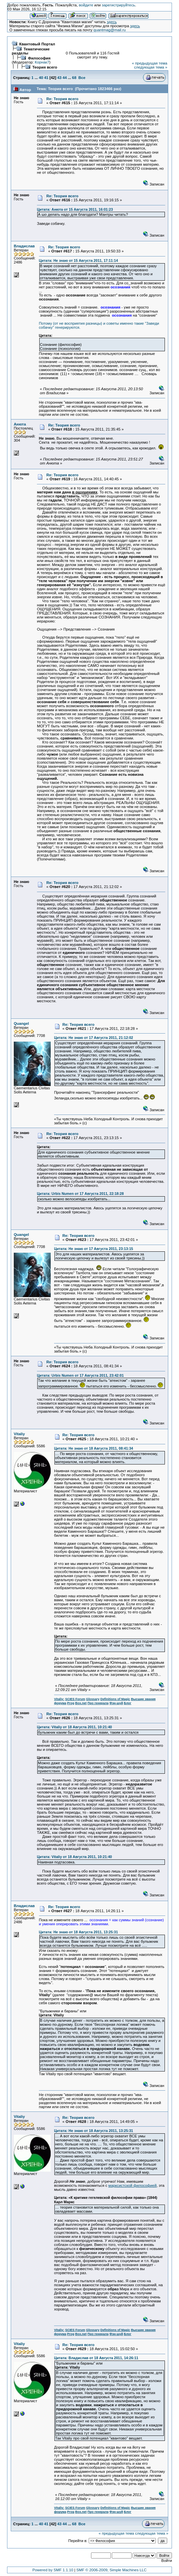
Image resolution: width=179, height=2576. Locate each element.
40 (41, 78)
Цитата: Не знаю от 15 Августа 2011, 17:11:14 (78, 260)
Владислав (24, 246)
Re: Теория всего (62, 99)
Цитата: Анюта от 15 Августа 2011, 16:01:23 (75, 209)
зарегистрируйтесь (118, 5)
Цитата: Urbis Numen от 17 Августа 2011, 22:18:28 (80, 1194)
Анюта (20, 424)
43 (59, 78)
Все (82, 78)
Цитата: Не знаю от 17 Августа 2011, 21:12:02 (93, 1038)
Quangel (21, 1023)
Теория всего (44, 67)
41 (46, 78)
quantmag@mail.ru (109, 30)
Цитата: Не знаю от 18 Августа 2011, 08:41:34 (93, 1448)
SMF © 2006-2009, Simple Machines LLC (111, 2570)
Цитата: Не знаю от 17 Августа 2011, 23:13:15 (93, 1249)
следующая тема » (150, 67)
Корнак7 (42, 62)
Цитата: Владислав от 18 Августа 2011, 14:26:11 (96, 2358)
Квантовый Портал (37, 44)
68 (74, 78)
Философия (39, 58)
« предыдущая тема (149, 63)
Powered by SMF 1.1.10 (52, 2570)
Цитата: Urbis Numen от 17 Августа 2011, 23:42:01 (80, 1375)
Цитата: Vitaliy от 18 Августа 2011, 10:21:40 (74, 1727)
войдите (86, 5)
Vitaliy (19, 1434)
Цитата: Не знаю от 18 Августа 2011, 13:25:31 (78, 1932)
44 (64, 78)
